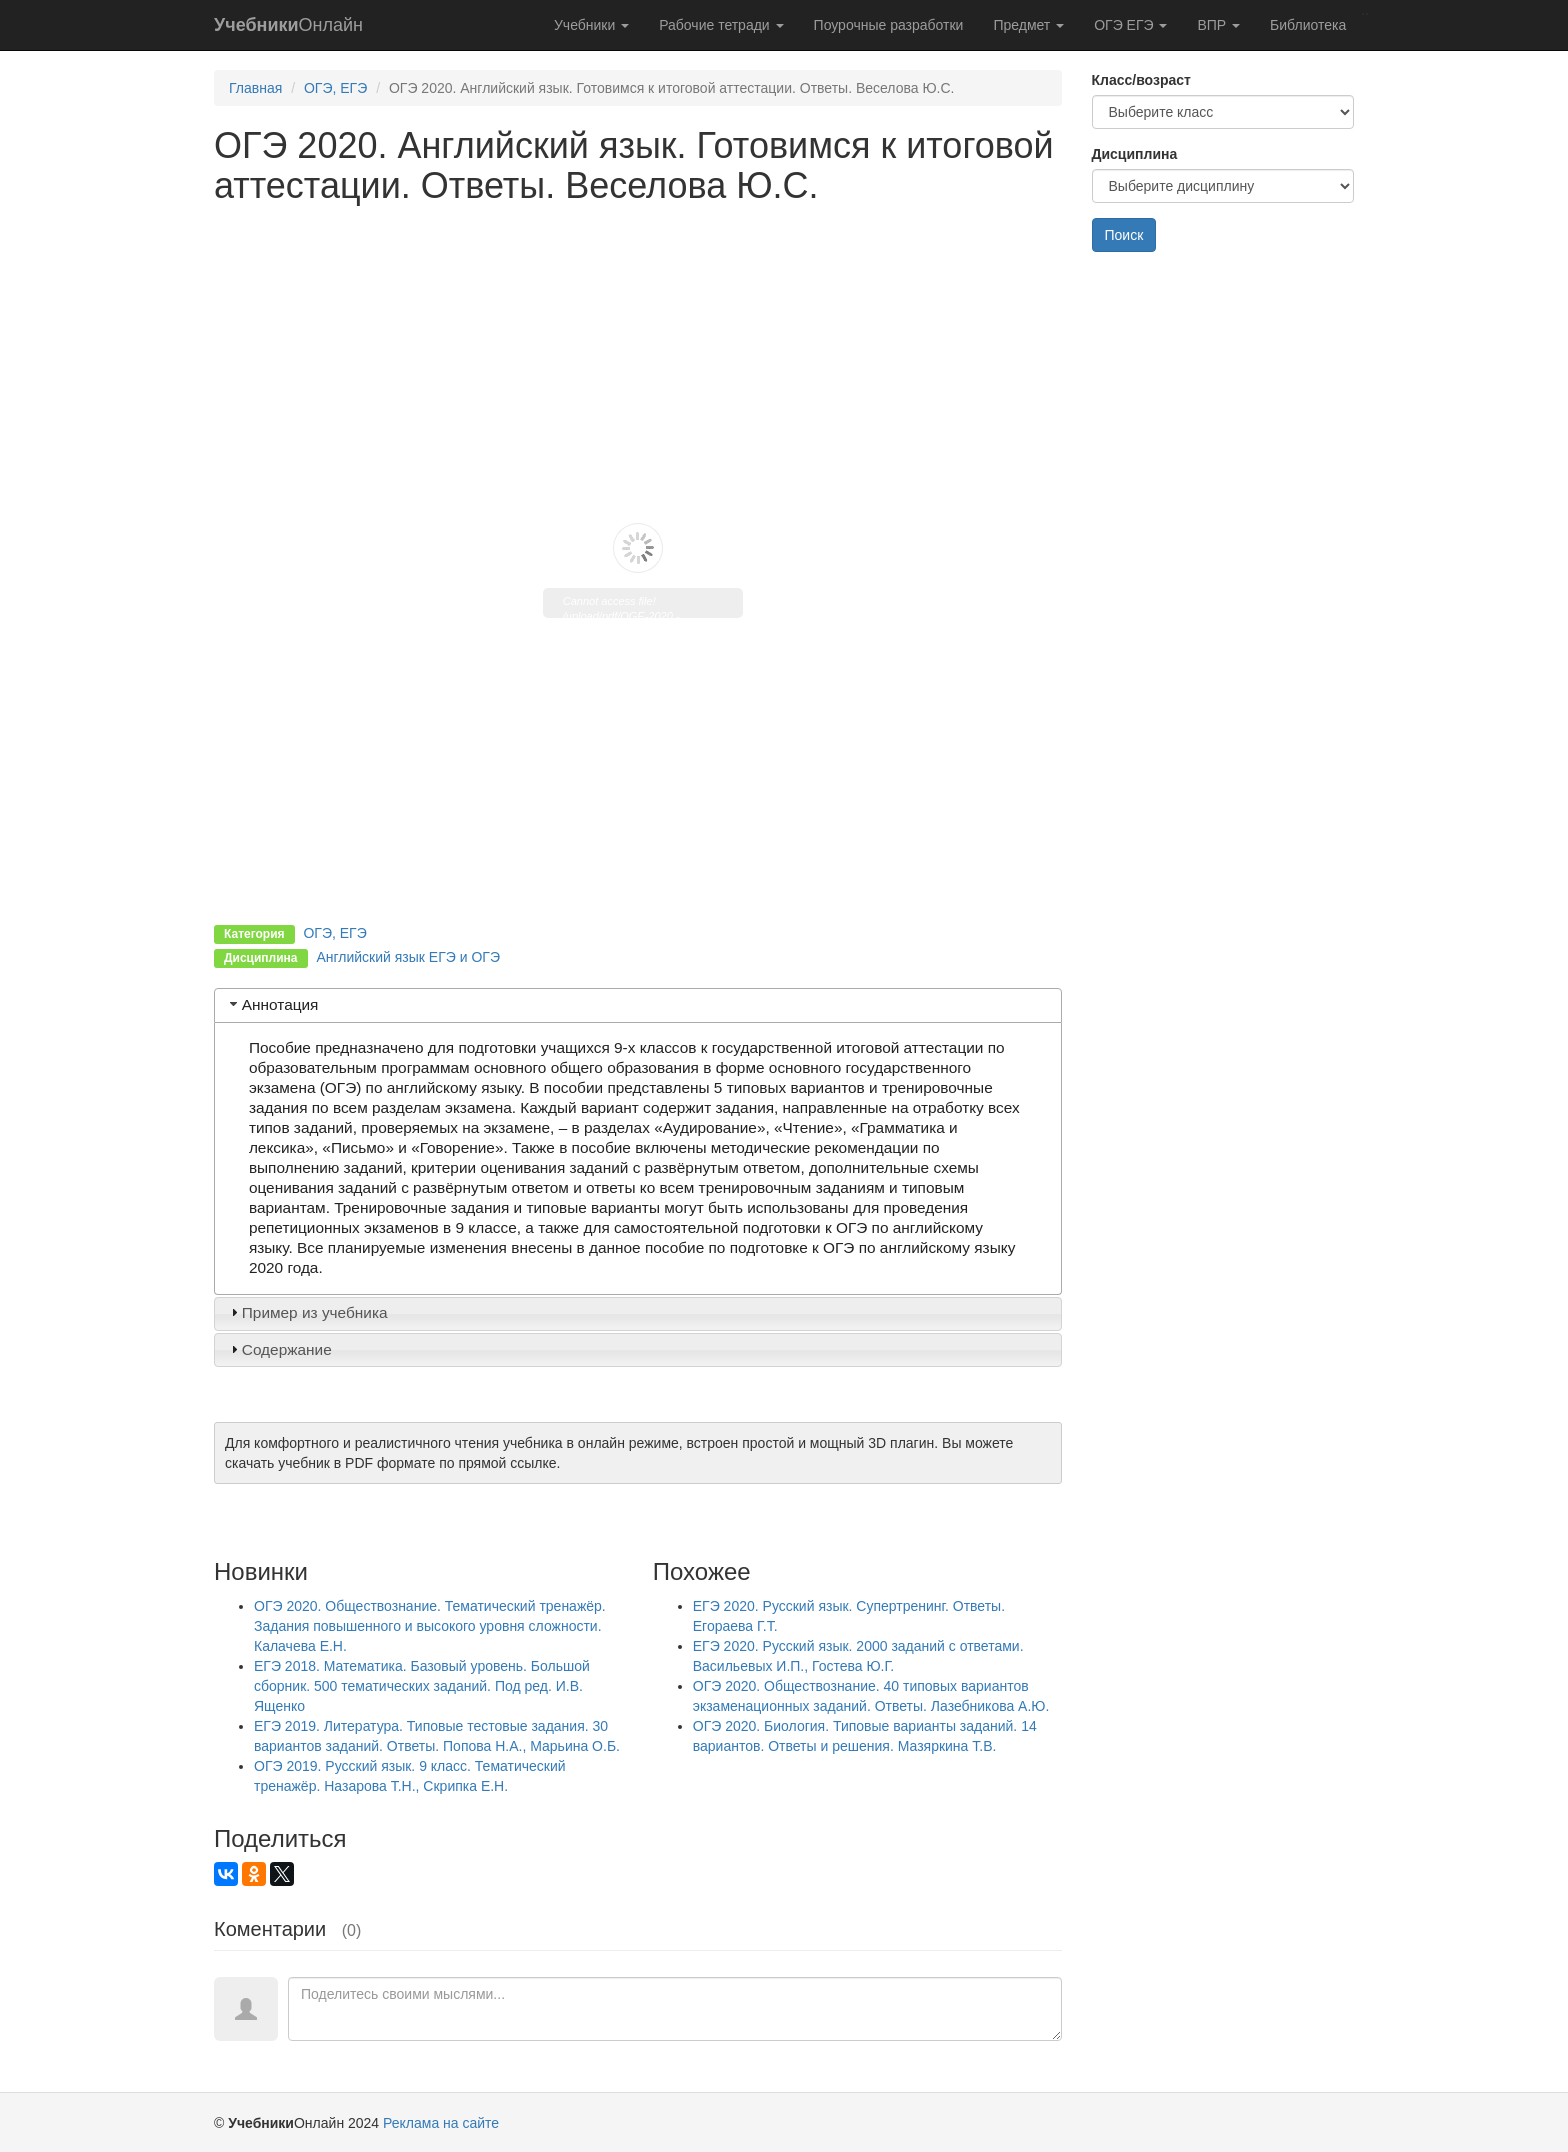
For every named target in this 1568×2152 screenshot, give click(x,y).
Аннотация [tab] (272, 1004)
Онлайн (288, 25)
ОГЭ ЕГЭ (1130, 25)
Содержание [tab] (279, 1349)
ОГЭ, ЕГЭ (335, 88)
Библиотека (1308, 25)
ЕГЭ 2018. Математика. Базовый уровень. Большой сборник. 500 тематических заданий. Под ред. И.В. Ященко (422, 1686)
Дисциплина (1135, 154)
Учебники (591, 25)
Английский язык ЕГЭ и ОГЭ (408, 957)
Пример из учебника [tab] (307, 1312)
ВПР (1218, 25)
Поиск (1124, 235)
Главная (255, 88)
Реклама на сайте (441, 2123)
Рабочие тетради (721, 25)
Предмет (1028, 25)
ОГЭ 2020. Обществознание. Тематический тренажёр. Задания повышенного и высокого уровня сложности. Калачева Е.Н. (430, 1626)
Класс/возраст (1141, 80)
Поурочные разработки (889, 25)
